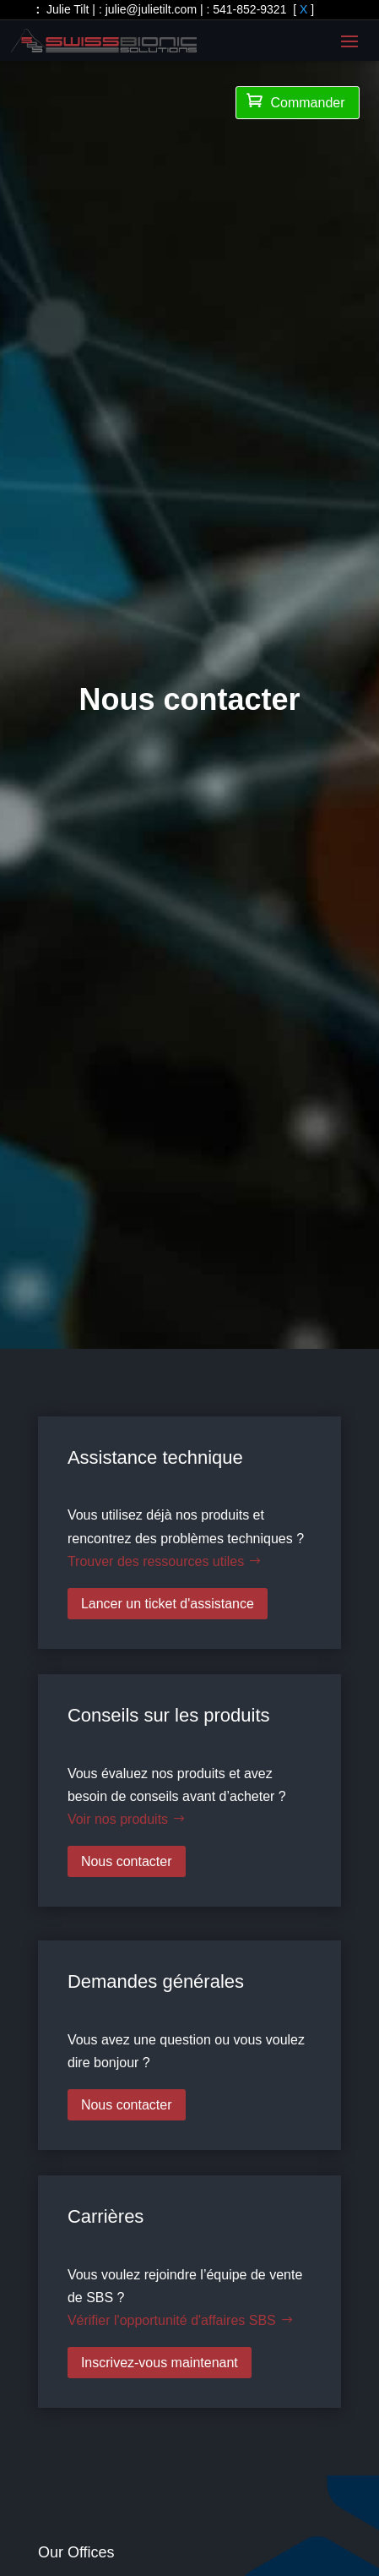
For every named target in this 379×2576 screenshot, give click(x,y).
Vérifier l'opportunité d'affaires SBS (172, 2320)
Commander (295, 101)
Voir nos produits (118, 1819)
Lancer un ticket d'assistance (167, 1603)
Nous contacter (126, 1861)
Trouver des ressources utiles (156, 1561)
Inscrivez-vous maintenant (159, 2362)
